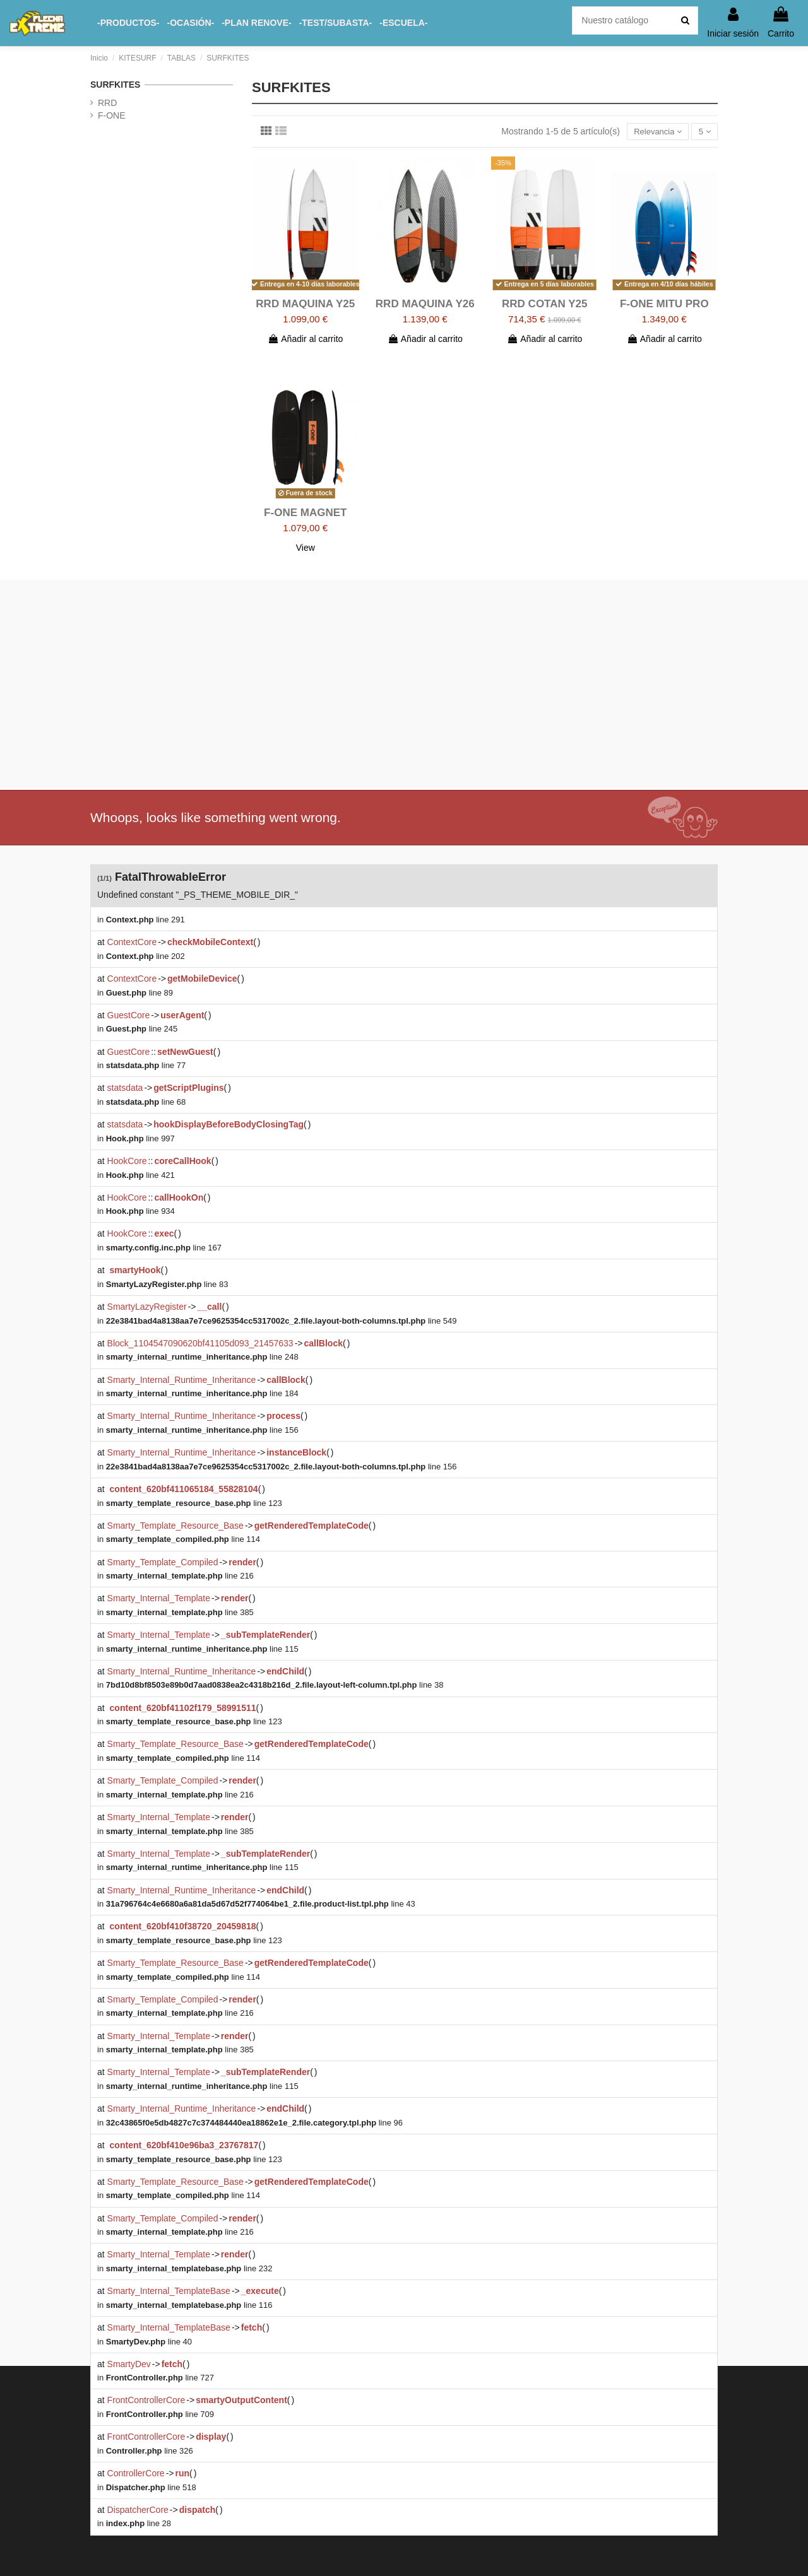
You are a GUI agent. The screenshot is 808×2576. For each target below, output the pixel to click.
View (305, 549)
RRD (107, 103)
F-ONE (112, 115)
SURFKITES (115, 84)
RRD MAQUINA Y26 (425, 305)
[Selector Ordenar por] (653, 132)
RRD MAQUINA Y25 (305, 305)
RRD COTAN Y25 (544, 305)
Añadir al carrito (305, 340)
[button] (128, 23)
